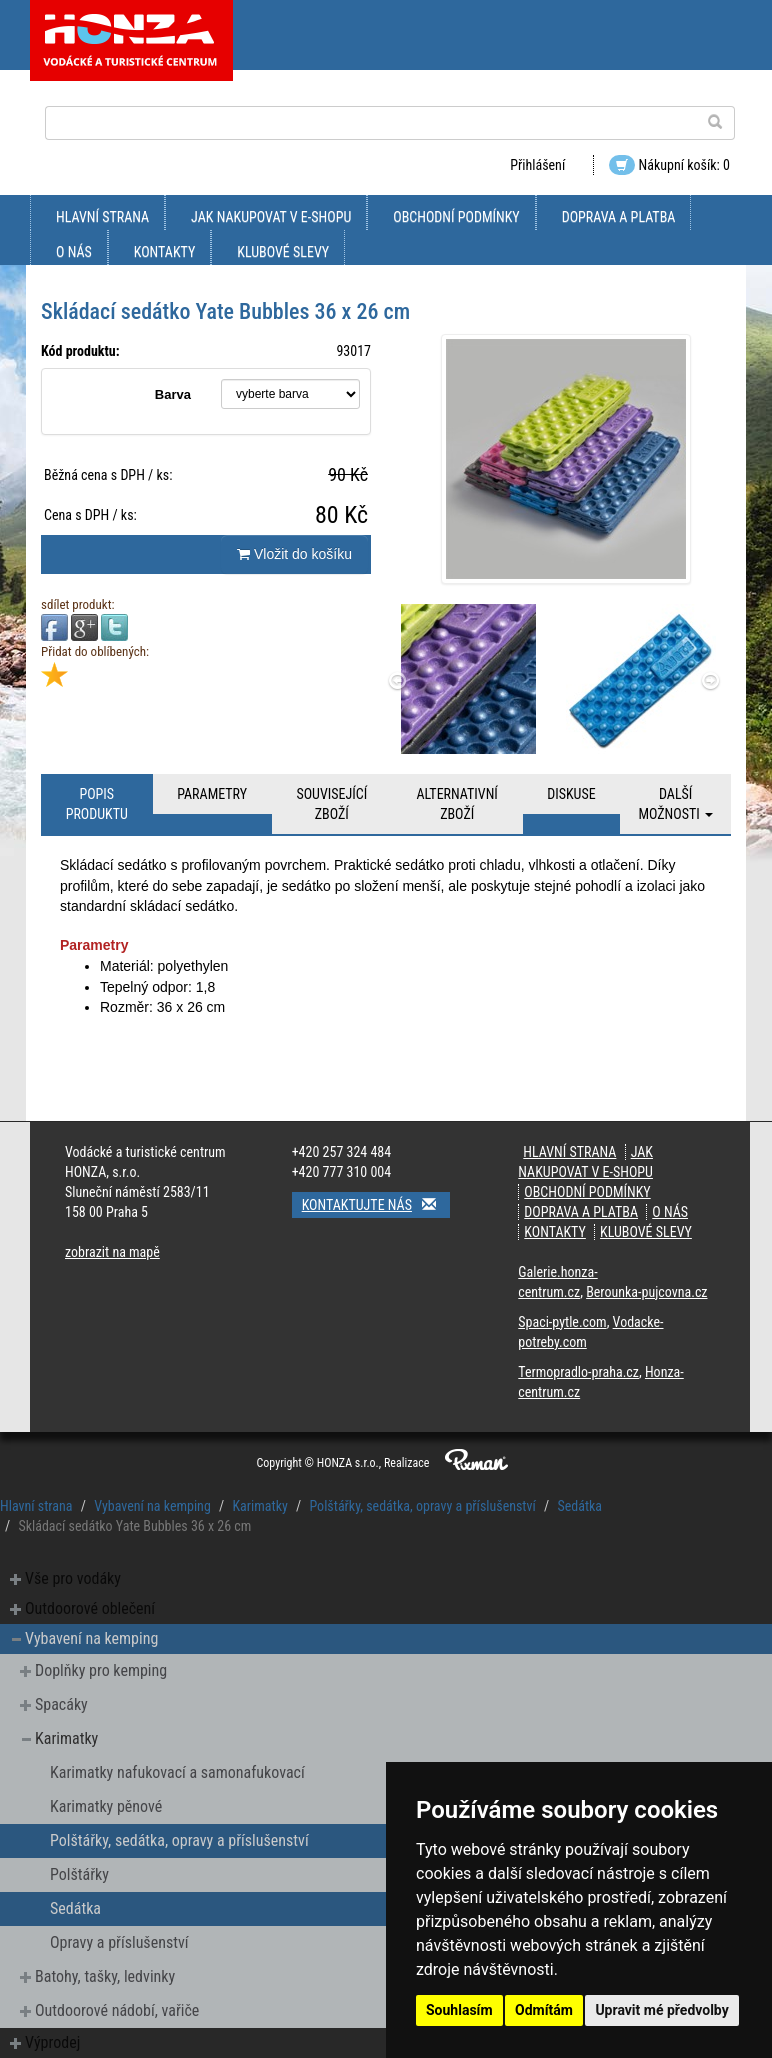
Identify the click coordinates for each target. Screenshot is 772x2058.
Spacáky (61, 1704)
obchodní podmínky (456, 217)
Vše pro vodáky (73, 1578)
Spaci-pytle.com (562, 1322)
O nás (74, 252)
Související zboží (331, 804)
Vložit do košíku (294, 554)
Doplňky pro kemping (101, 1670)
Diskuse (571, 794)
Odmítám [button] (544, 2010)
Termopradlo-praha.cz (578, 1372)
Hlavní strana (102, 217)
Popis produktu (97, 804)
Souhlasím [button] (459, 2010)
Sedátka (579, 1506)
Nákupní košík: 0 (669, 165)
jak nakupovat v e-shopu (271, 217)
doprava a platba (619, 217)
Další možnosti (675, 804)
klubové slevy (283, 252)
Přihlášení (537, 165)
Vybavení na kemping (152, 1506)
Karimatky (259, 1506)
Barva (173, 394)
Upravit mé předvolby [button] (661, 2010)
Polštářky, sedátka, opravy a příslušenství (422, 1506)
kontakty (165, 252)
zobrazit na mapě (112, 1252)
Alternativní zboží (457, 804)
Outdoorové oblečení (90, 1608)
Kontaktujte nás (376, 1204)
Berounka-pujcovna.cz (646, 1292)
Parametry (212, 794)
